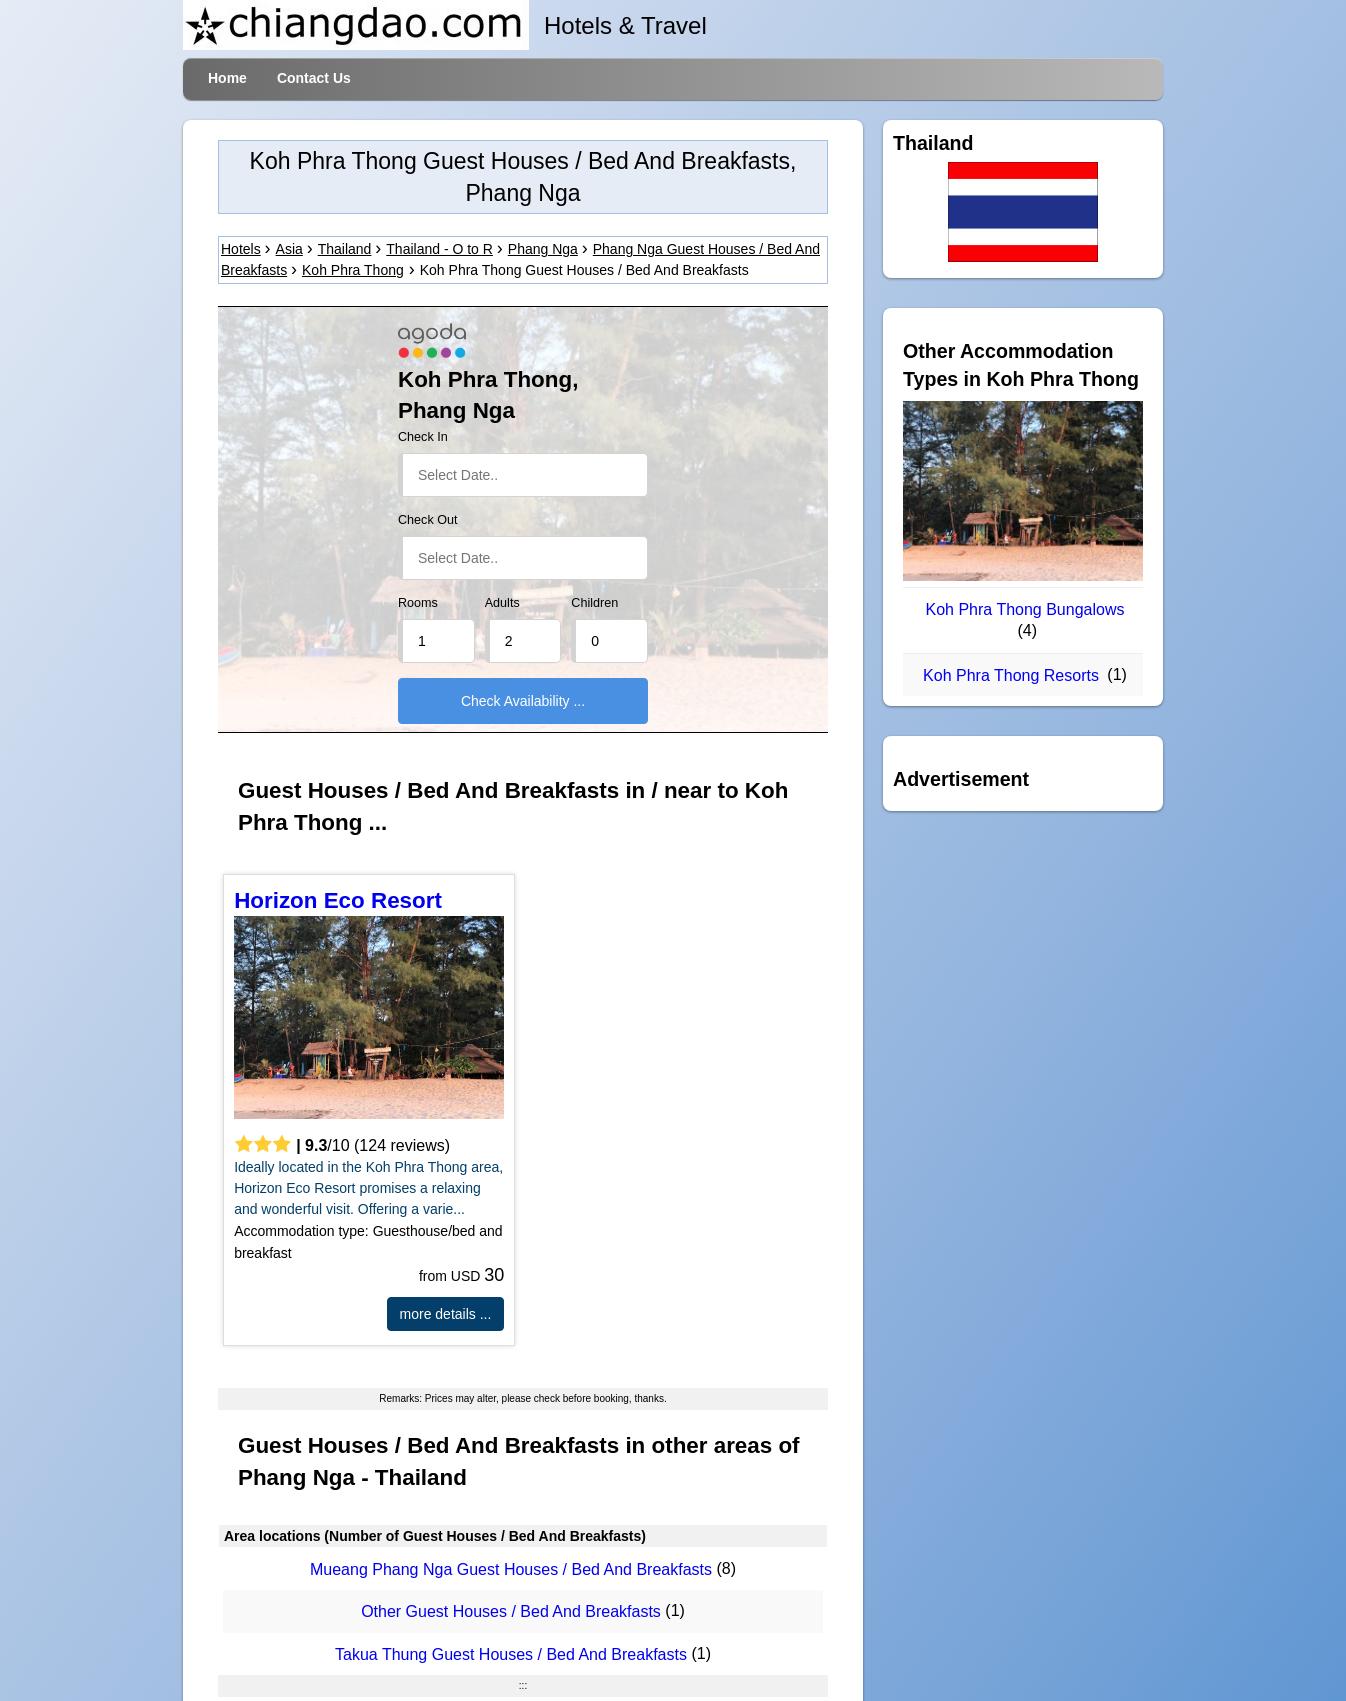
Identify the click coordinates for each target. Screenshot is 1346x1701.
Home (227, 78)
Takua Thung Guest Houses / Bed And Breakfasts (511, 1654)
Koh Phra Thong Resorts (1011, 675)
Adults (502, 603)
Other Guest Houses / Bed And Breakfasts (511, 1612)
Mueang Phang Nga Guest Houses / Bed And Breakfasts (511, 1569)
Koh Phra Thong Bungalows (1025, 609)
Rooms (418, 603)
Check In (423, 437)
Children (594, 603)
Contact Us (314, 78)
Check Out (428, 520)
